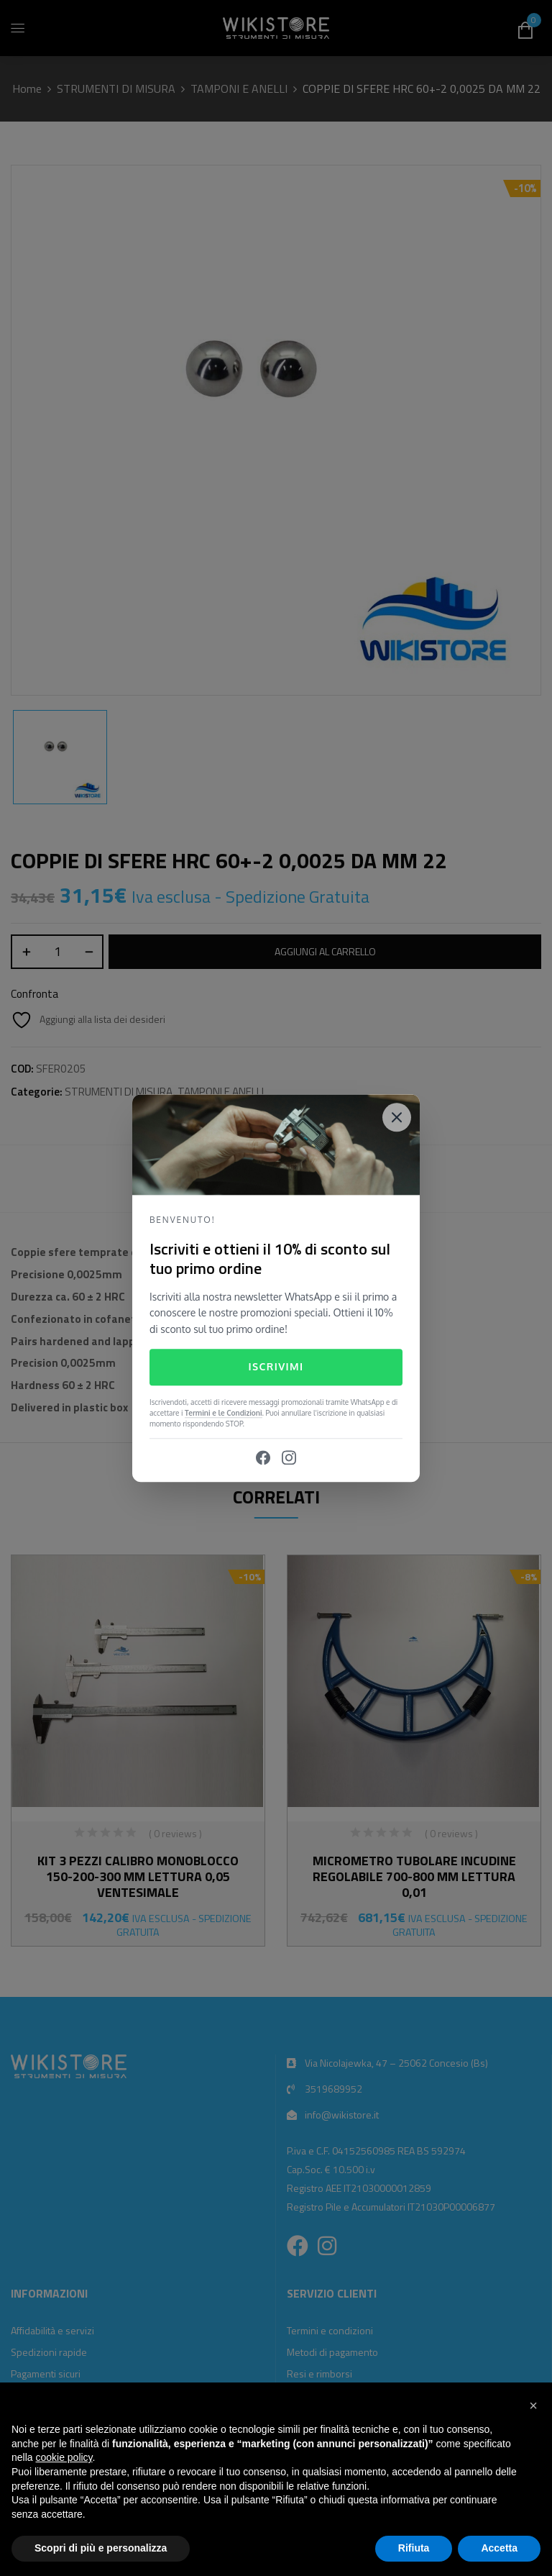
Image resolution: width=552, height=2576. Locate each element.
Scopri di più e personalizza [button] (100, 2548)
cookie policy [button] (63, 2457)
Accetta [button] (499, 2548)
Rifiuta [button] (414, 2548)
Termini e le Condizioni (223, 1412)
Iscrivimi (275, 1367)
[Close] (396, 1117)
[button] (533, 2405)
